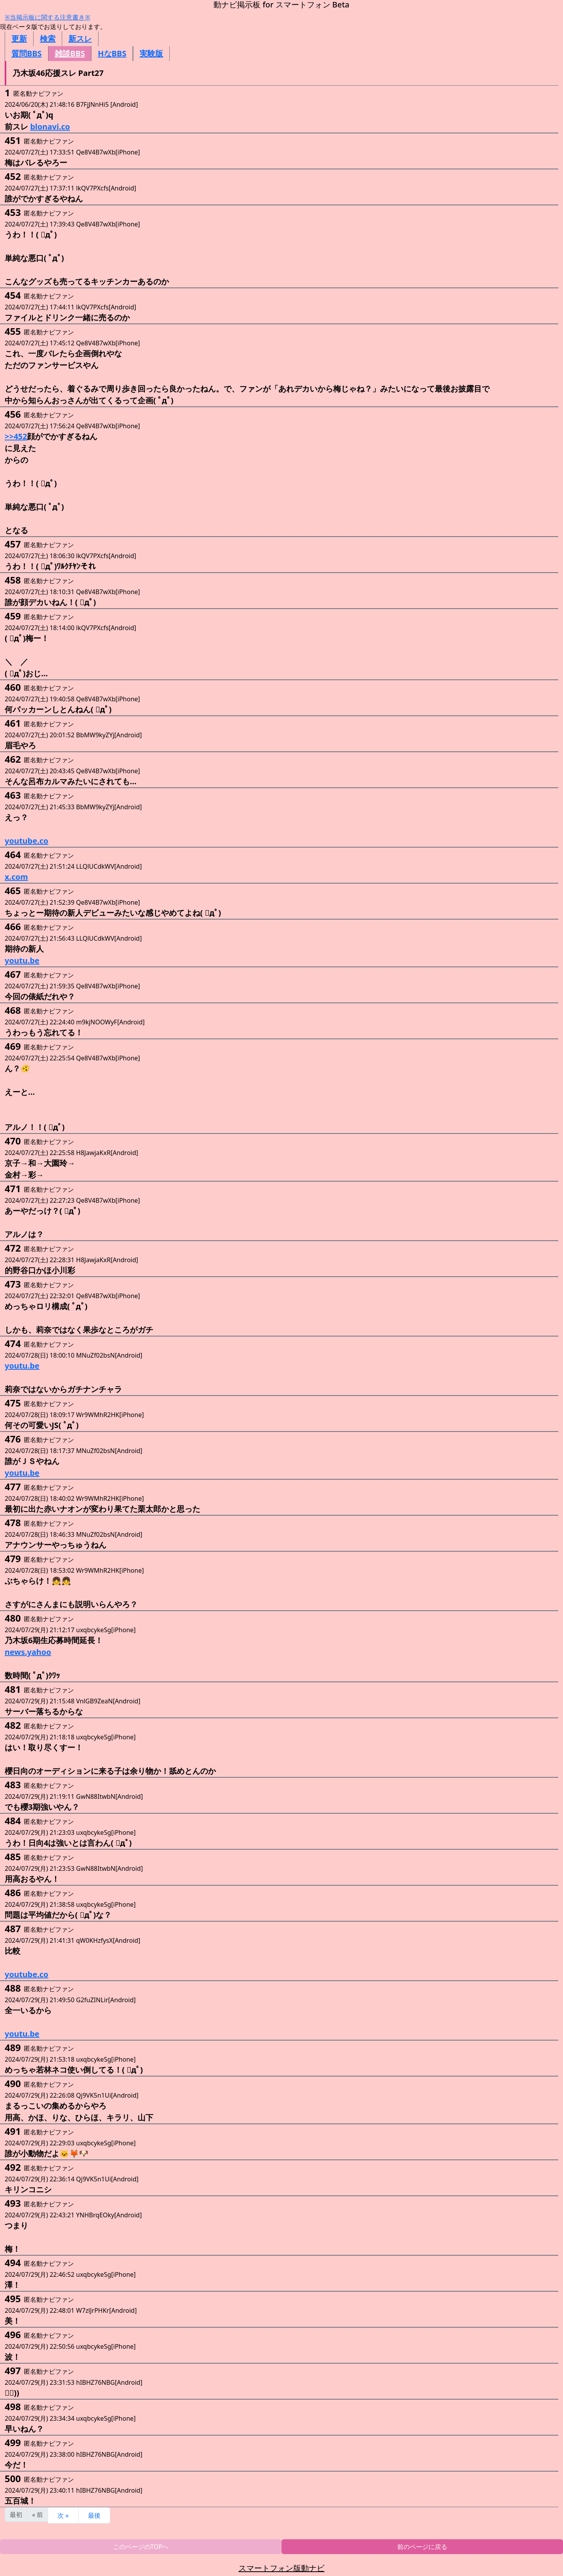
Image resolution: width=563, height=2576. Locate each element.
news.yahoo (28, 1652)
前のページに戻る (422, 2546)
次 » (62, 2515)
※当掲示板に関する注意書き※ (47, 17)
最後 (94, 2515)
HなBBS (112, 53)
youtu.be (22, 960)
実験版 (151, 53)
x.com (16, 876)
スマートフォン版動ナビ (281, 2568)
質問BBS (26, 53)
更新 (19, 38)
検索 (48, 38)
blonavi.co (50, 126)
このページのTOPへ (141, 2546)
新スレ (80, 38)
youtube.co (26, 840)
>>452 (16, 436)
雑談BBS (70, 53)
